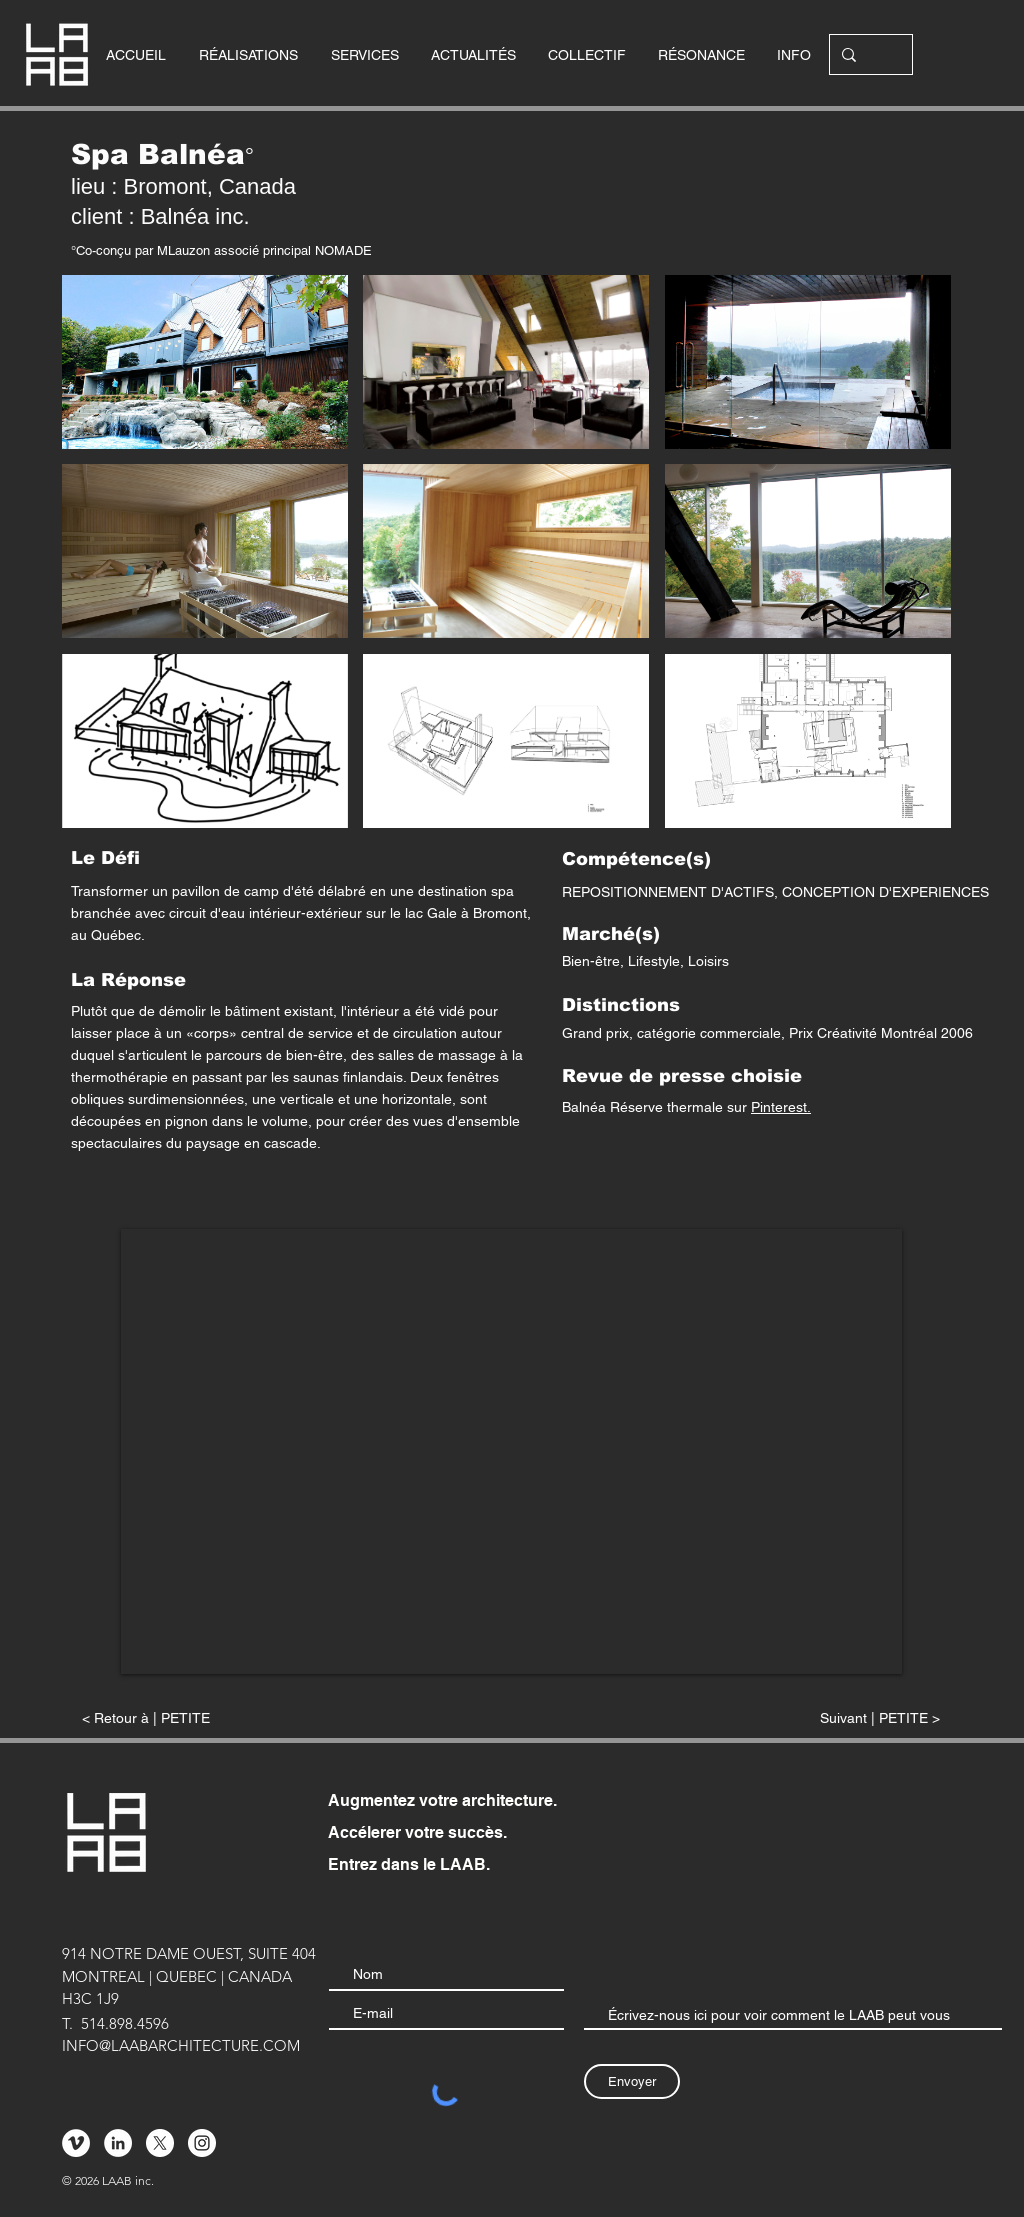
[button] (205, 362)
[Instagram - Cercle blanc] (202, 2143)
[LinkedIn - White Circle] (118, 2143)
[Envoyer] (632, 2081)
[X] (160, 2143)
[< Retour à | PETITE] (213, 1718)
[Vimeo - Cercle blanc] (76, 2143)
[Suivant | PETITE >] (801, 1718)
